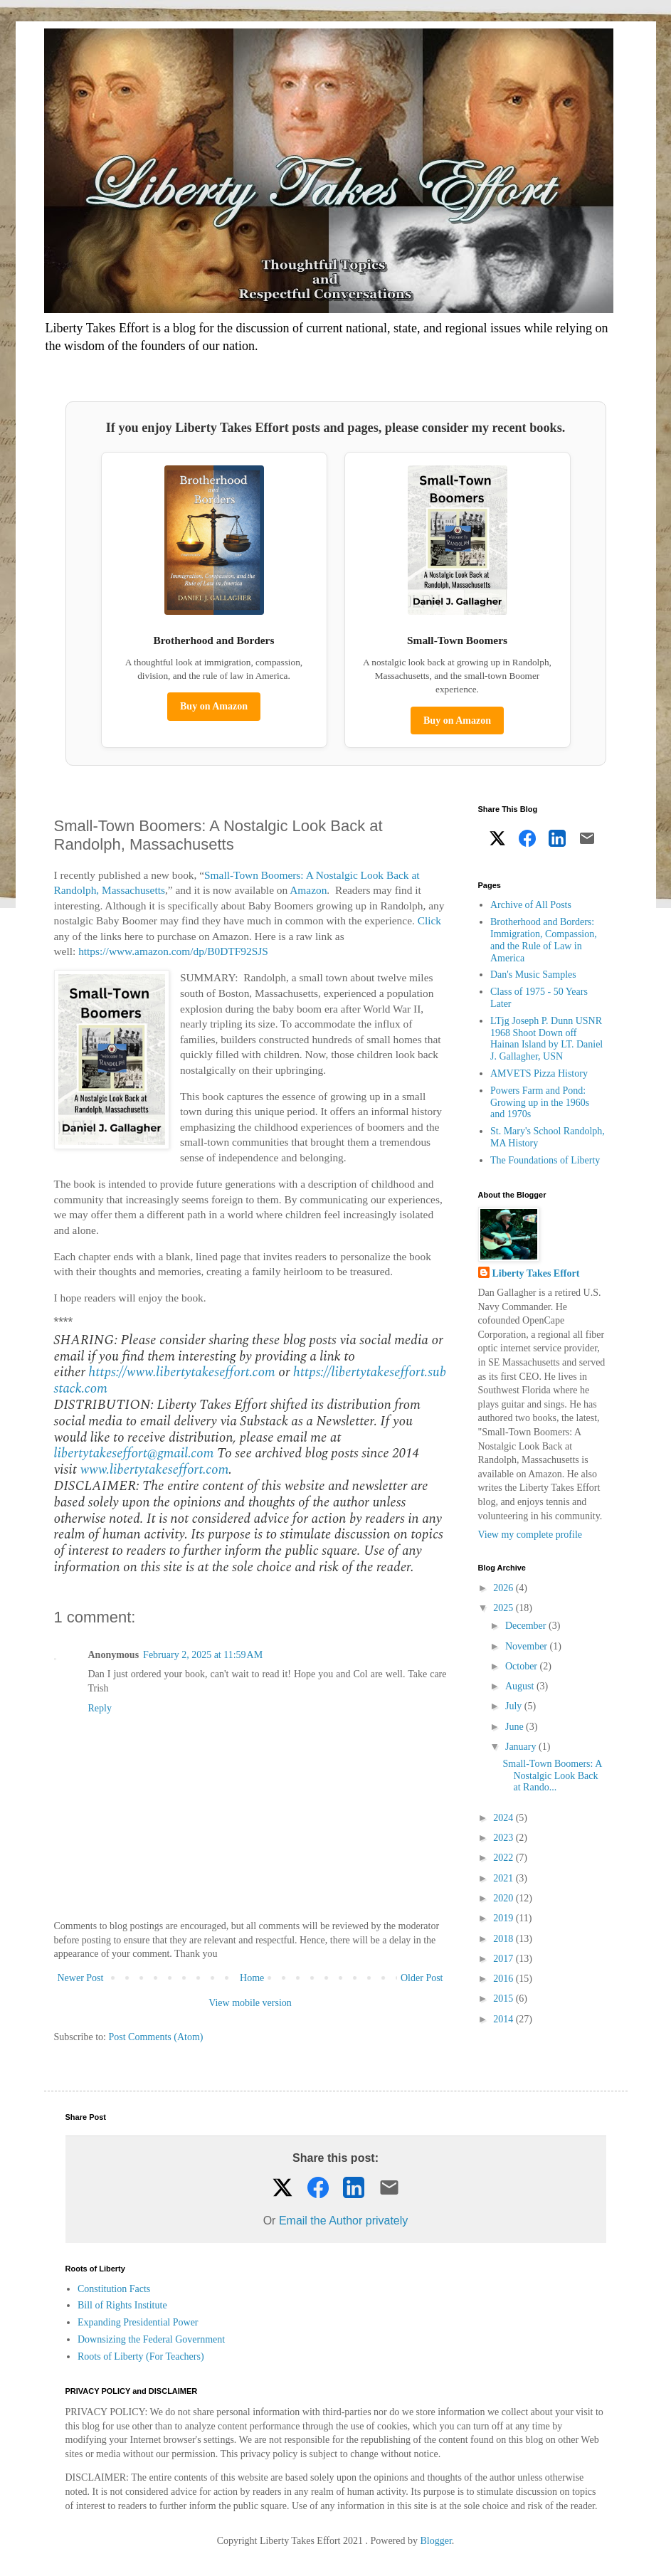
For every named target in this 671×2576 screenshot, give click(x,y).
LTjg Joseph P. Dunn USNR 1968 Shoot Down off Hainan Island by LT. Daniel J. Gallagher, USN (546, 1038)
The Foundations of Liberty (545, 1160)
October (522, 1666)
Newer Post (81, 1978)
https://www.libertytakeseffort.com (181, 1372)
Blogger (436, 2540)
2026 (504, 1588)
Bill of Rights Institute (122, 2305)
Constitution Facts (114, 2289)
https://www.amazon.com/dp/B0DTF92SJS (173, 951)
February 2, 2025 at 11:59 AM (203, 1654)
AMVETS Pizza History (539, 1073)
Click (429, 920)
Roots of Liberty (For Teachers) (141, 2356)
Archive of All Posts (530, 904)
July (514, 1706)
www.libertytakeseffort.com (154, 1469)
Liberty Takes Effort (536, 1273)
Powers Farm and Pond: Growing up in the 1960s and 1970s (539, 1102)
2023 (504, 1837)
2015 (504, 1998)
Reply (100, 1708)
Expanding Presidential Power (138, 2322)
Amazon (308, 890)
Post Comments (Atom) (156, 2037)
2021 (504, 1878)
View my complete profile (530, 1534)
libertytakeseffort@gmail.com (134, 1453)
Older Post (422, 1978)
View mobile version (250, 2002)
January (522, 1746)
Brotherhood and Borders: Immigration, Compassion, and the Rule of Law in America (543, 940)
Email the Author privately (343, 2221)
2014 (504, 2019)
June (515, 1726)
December (527, 1625)
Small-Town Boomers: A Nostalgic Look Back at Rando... (551, 1775)
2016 (504, 1978)
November (527, 1646)
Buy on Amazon (214, 706)
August (521, 1686)
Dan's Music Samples (533, 974)
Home (252, 1978)
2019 (504, 1918)
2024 (504, 1817)
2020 (504, 1898)
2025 (504, 1608)
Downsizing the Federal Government (151, 2339)
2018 (504, 1938)
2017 (504, 1958)
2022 (504, 1857)
